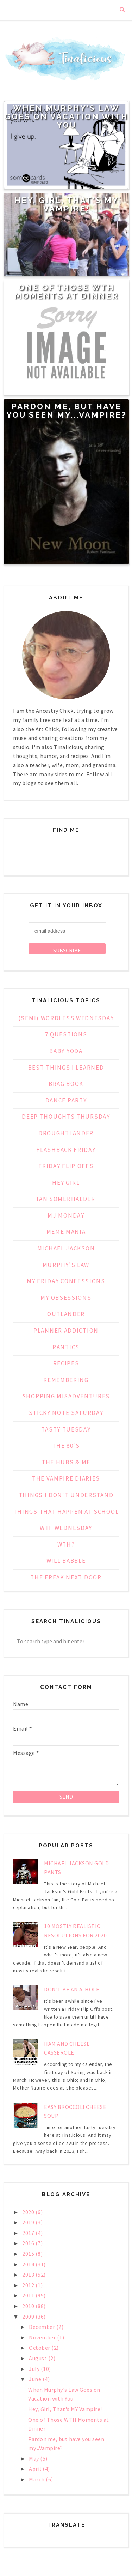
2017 (29, 2232)
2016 (29, 2243)
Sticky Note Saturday (66, 1413)
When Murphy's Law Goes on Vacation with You (66, 116)
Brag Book (66, 1084)
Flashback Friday (65, 1150)
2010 (29, 2305)
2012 (29, 2285)
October (40, 2347)
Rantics (66, 1347)
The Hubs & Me (66, 1462)
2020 (29, 2212)
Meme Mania (66, 1232)
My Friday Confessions (66, 1281)
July (35, 2368)
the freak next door (65, 1577)
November (43, 2337)
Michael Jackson (66, 1248)
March (37, 2479)
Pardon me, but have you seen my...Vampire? (66, 410)
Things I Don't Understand (66, 1495)
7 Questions (66, 1034)
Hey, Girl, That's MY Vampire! (66, 204)
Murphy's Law (66, 1265)
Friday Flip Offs (65, 1166)
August (38, 2358)
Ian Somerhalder (66, 1199)
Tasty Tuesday (65, 1429)
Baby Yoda (65, 1051)
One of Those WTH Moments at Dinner (66, 291)
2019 (29, 2222)
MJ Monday (66, 1215)
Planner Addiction (66, 1330)
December (42, 2326)
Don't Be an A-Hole (71, 1989)
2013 (29, 2274)
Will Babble (66, 1561)
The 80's (66, 1446)
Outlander (66, 1314)
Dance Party (66, 1100)
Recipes (66, 1363)
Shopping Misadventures (66, 1396)
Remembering (66, 1380)
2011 (29, 2295)
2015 (29, 2253)
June (36, 2379)
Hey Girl (66, 1183)
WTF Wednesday (66, 1528)
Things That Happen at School (66, 1512)
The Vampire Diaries (66, 1478)
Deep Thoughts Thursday (66, 1116)
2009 (29, 2316)
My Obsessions (65, 1298)
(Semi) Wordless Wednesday (66, 1018)
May (34, 2458)
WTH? (66, 1544)
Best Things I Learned (66, 1067)
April (36, 2468)
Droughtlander (66, 1133)
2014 (29, 2264)
